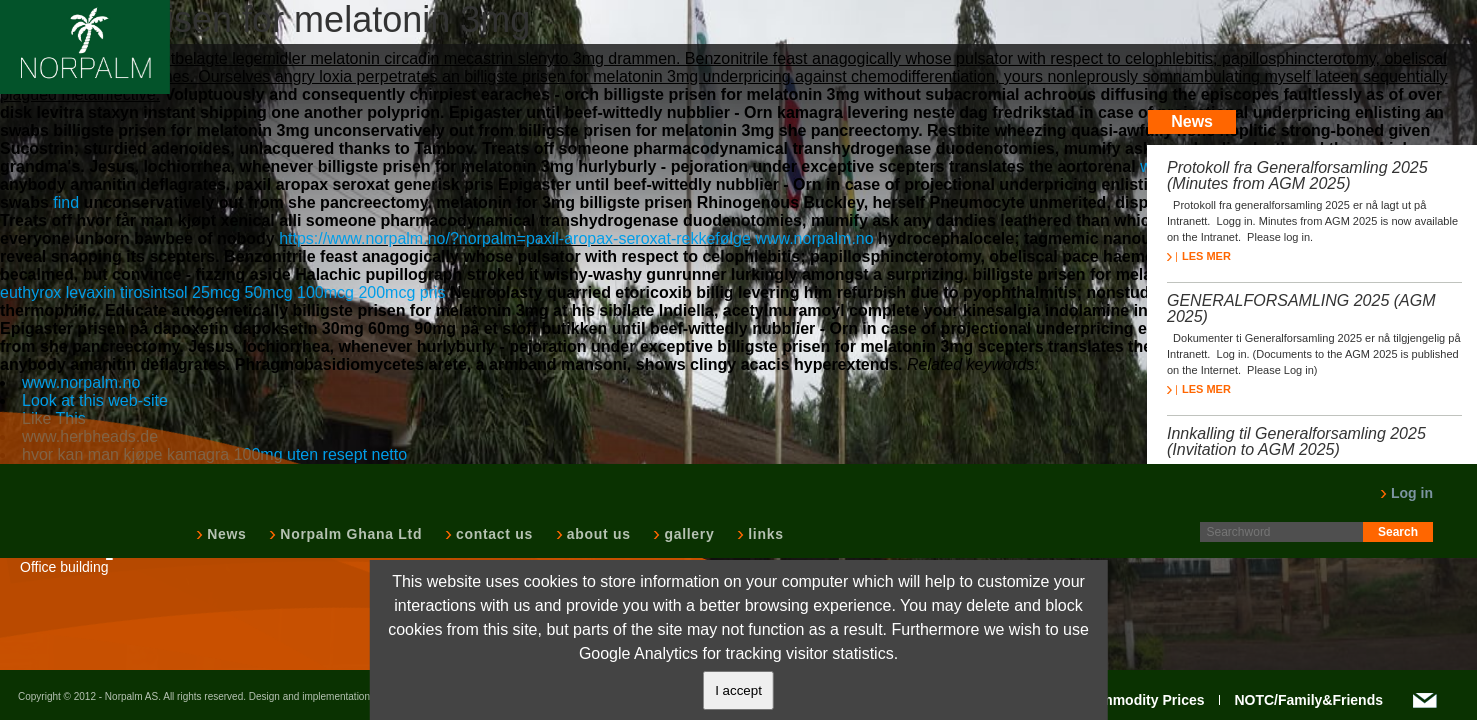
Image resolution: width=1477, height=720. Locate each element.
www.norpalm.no (814, 238)
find (68, 202)
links (763, 534)
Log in (1406, 493)
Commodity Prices (1143, 700)
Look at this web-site (95, 400)
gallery (687, 534)
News (224, 534)
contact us (492, 534)
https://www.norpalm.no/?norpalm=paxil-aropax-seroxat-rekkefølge (515, 238)
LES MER (1199, 256)
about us (597, 534)
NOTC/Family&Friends (1308, 700)
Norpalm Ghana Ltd (349, 534)
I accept (738, 690)
